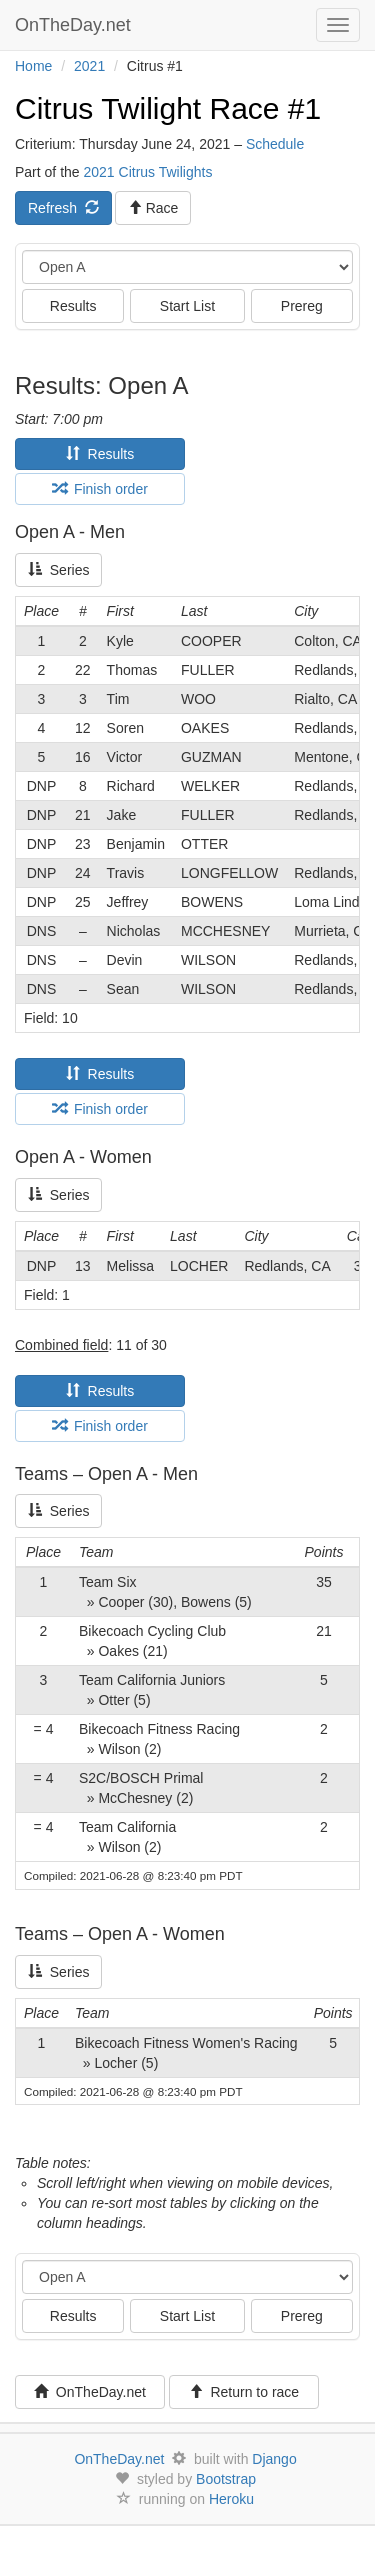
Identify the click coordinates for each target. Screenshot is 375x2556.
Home (33, 66)
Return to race (244, 2392)
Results (73, 306)
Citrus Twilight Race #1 (168, 108)
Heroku (231, 2499)
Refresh (63, 208)
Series (58, 570)
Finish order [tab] (100, 489)
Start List (187, 306)
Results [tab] (100, 454)
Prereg (302, 306)
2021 (89, 66)
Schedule (275, 144)
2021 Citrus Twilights (147, 172)
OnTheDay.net (75, 25)
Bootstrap (226, 2479)
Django (274, 2459)
